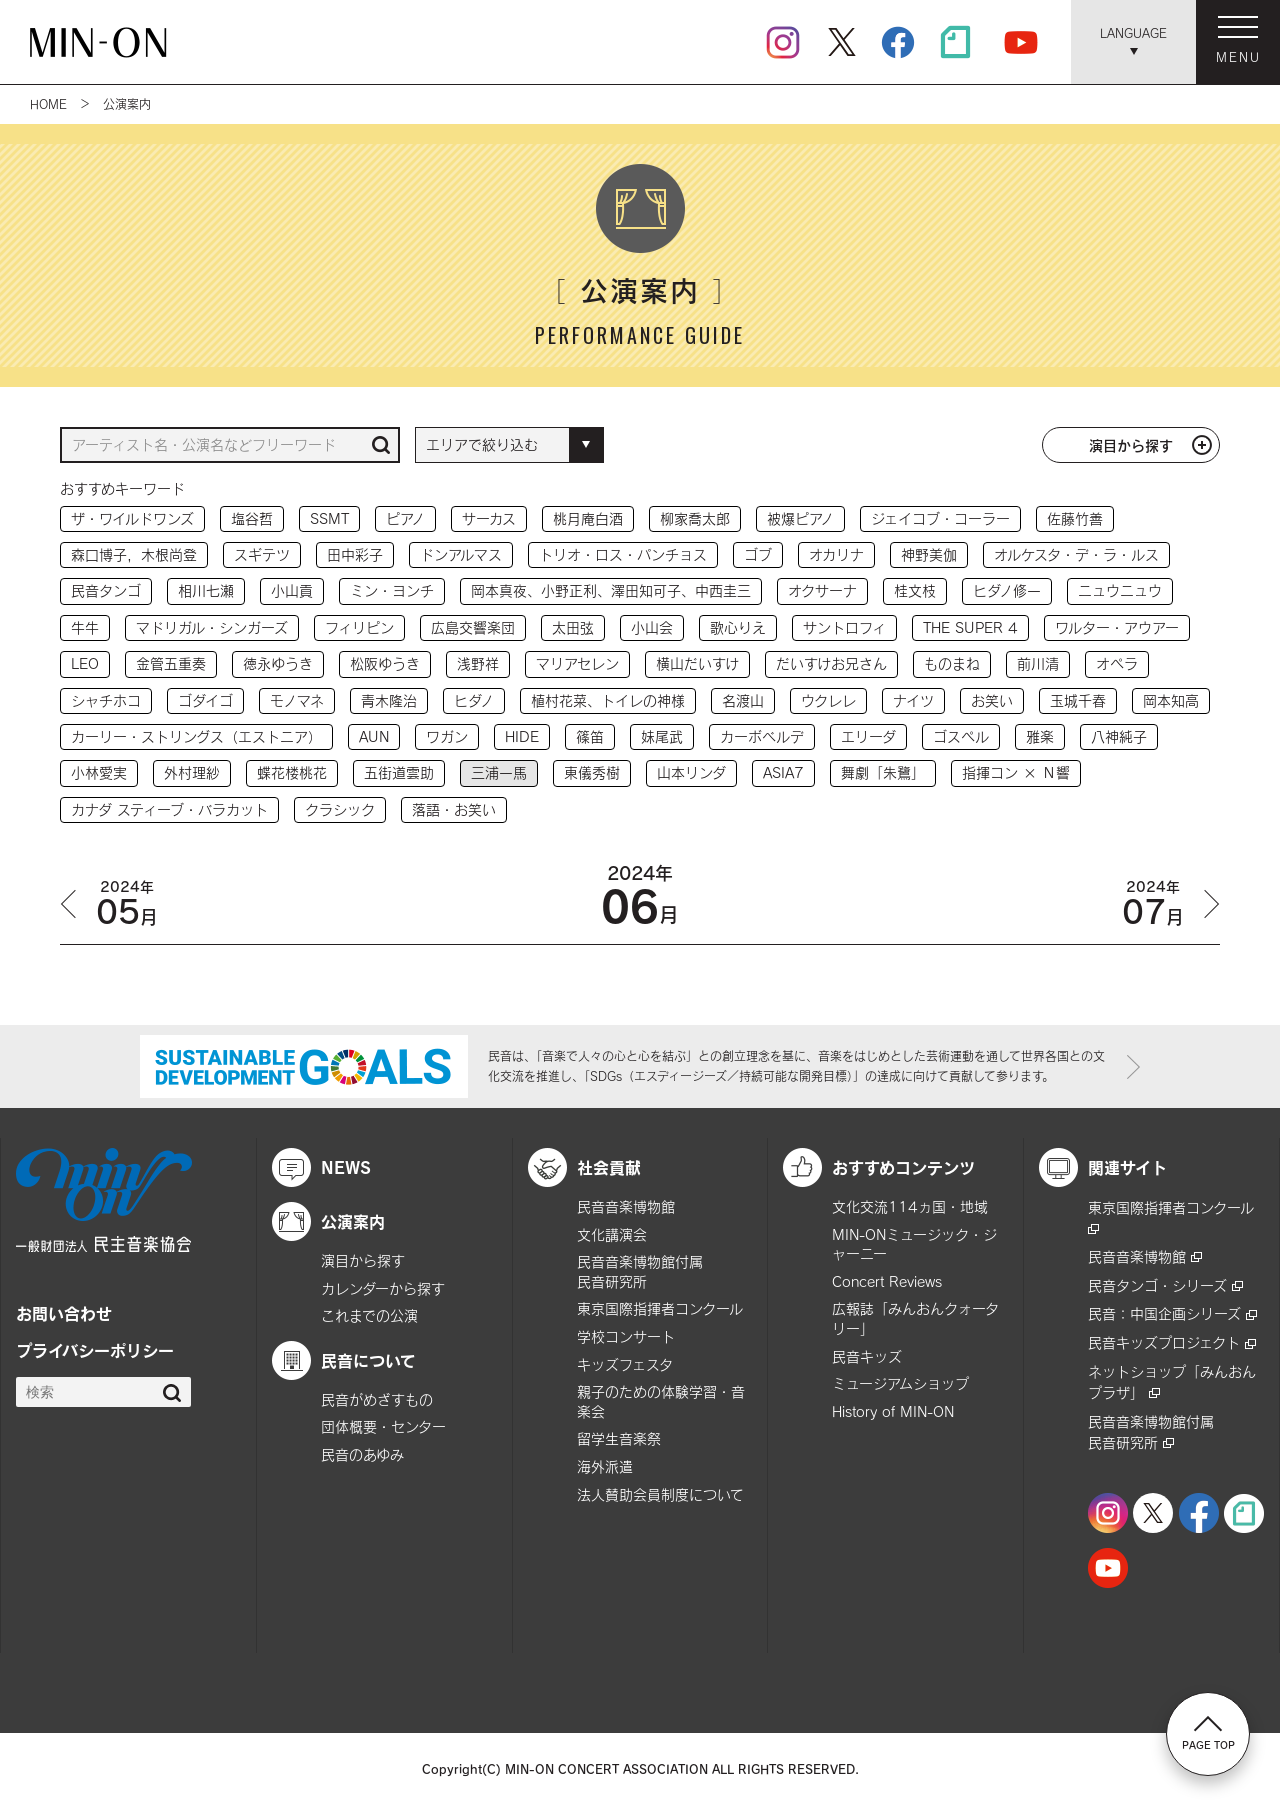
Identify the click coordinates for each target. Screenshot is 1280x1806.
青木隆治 (389, 700)
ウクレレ (828, 700)
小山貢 (292, 590)
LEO (85, 663)
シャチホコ (106, 700)
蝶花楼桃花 (292, 772)
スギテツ (262, 554)
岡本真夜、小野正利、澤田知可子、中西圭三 (611, 590)
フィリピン (359, 627)
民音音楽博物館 (626, 1206)
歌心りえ (738, 627)
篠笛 (590, 736)
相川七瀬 (206, 590)
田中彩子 (355, 554)
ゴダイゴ (205, 700)
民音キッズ (867, 1356)
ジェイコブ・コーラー (940, 518)
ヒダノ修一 (1007, 590)
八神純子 (1119, 736)
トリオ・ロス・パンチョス (623, 554)
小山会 (652, 627)
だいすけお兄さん (831, 663)
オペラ (1117, 663)
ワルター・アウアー (1117, 627)
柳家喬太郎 (695, 518)
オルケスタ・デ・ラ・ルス (1076, 554)
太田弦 (573, 627)
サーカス (489, 518)
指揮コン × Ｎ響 (1016, 772)
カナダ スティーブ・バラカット (169, 809)
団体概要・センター (383, 1426)
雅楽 (1040, 736)
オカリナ (836, 554)
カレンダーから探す (383, 1288)
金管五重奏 (171, 663)
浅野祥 (478, 663)
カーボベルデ (762, 736)
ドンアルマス (461, 554)
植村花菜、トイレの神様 (608, 700)
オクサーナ (822, 590)
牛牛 (85, 627)
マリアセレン (577, 663)
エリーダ (868, 736)
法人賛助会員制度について (660, 1494)
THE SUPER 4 (970, 627)
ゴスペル (961, 736)
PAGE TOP (1208, 1733)
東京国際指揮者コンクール (660, 1308)
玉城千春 (1078, 700)
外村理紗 (192, 772)
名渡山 (743, 700)
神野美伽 (929, 554)
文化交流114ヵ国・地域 (910, 1206)
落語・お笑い (454, 809)
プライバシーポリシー (95, 1350)
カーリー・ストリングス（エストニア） (196, 736)
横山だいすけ (697, 663)
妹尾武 (662, 736)
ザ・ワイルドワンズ (132, 518)
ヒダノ (474, 700)
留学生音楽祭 (619, 1438)
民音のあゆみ (362, 1454)
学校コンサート (626, 1336)
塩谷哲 (252, 518)
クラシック (340, 809)
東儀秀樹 (592, 772)
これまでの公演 (369, 1315)
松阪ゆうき (385, 663)
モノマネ (297, 700)
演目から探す (1131, 445)
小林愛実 (99, 772)
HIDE (522, 736)
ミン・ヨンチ (392, 590)
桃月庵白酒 (588, 518)
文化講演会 (612, 1234)
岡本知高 (1171, 700)
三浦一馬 (499, 772)
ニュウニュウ (1120, 590)
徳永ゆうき (278, 663)
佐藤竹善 (1075, 518)
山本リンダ (691, 772)
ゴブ (758, 554)
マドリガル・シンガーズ (212, 627)
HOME (48, 104)
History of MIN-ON (893, 1411)
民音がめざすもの (377, 1399)
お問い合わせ (64, 1313)
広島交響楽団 (473, 627)
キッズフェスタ (625, 1364)
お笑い (992, 700)
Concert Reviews (887, 1281)
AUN (374, 736)
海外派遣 (605, 1466)
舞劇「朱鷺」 (883, 772)
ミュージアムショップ (900, 1383)
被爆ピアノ (800, 518)
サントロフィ (844, 627)
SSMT (329, 518)
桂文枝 (915, 590)
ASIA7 (783, 772)
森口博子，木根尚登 (134, 554)
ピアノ (405, 518)
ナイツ (913, 700)
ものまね (952, 663)
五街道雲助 (399, 772)
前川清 (1038, 663)
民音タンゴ (106, 590)
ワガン (447, 736)
